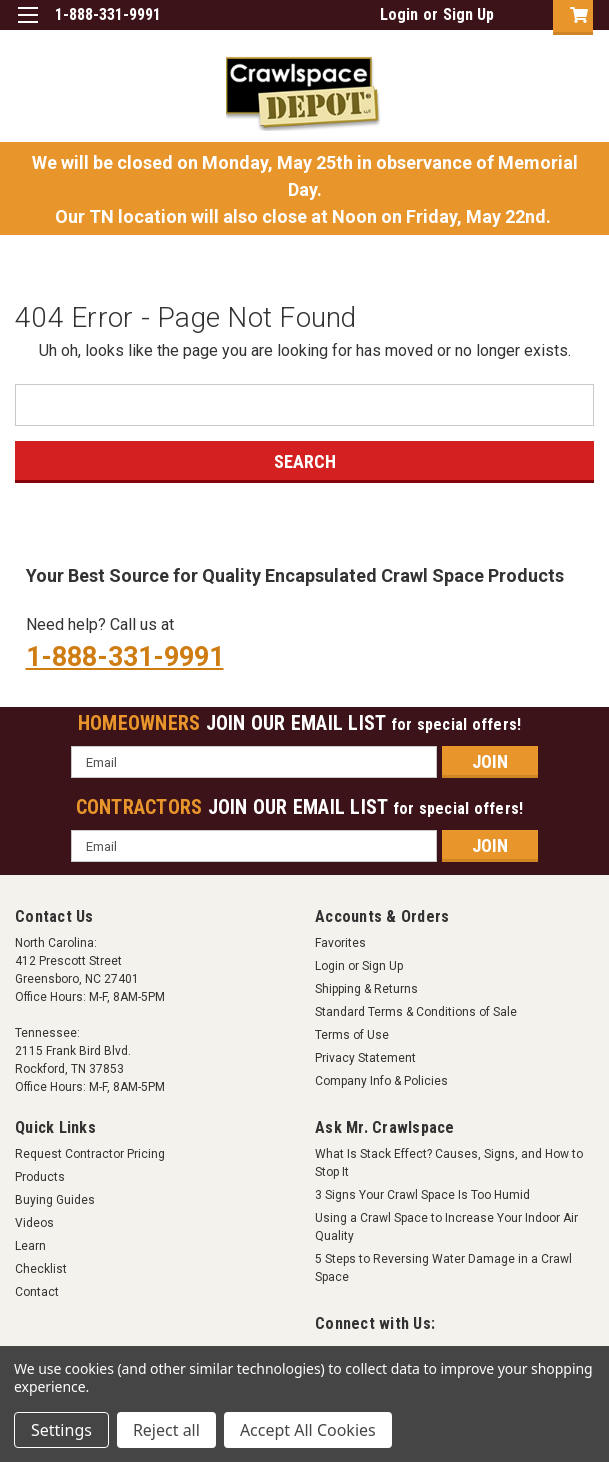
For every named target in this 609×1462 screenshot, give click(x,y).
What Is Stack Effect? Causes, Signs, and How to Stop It (449, 1163)
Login (399, 14)
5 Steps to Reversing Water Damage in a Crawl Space (443, 1268)
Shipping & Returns (366, 989)
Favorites (340, 943)
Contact (37, 1292)
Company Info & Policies (381, 1081)
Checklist (41, 1269)
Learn (30, 1246)
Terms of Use (352, 1035)
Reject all (166, 1430)
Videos (34, 1223)
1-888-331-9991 (125, 657)
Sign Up (468, 14)
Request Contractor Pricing (90, 1154)
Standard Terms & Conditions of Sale (416, 1012)
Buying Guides (55, 1200)
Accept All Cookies (308, 1430)
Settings (61, 1430)
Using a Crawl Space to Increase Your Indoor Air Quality (446, 1227)
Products (40, 1177)
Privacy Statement (365, 1058)
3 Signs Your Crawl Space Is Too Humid (422, 1195)
